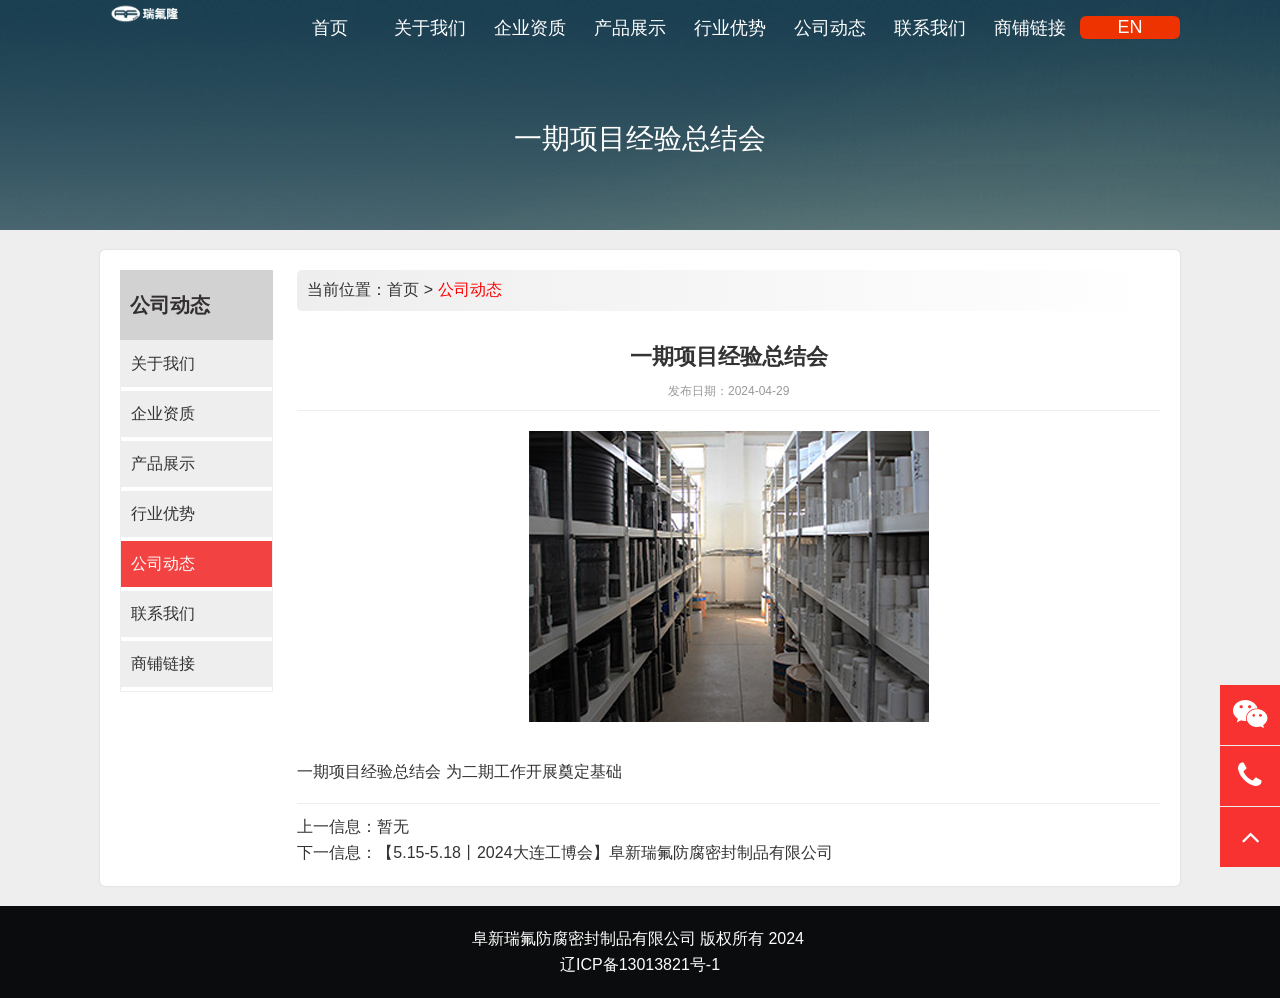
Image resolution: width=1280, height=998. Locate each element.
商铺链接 (163, 663)
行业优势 (163, 513)
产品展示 (163, 463)
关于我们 (163, 363)
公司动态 (163, 563)
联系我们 (163, 613)
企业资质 (163, 413)
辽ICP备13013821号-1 (640, 964)
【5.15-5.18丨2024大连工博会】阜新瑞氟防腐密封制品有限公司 (604, 852)
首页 (403, 289)
